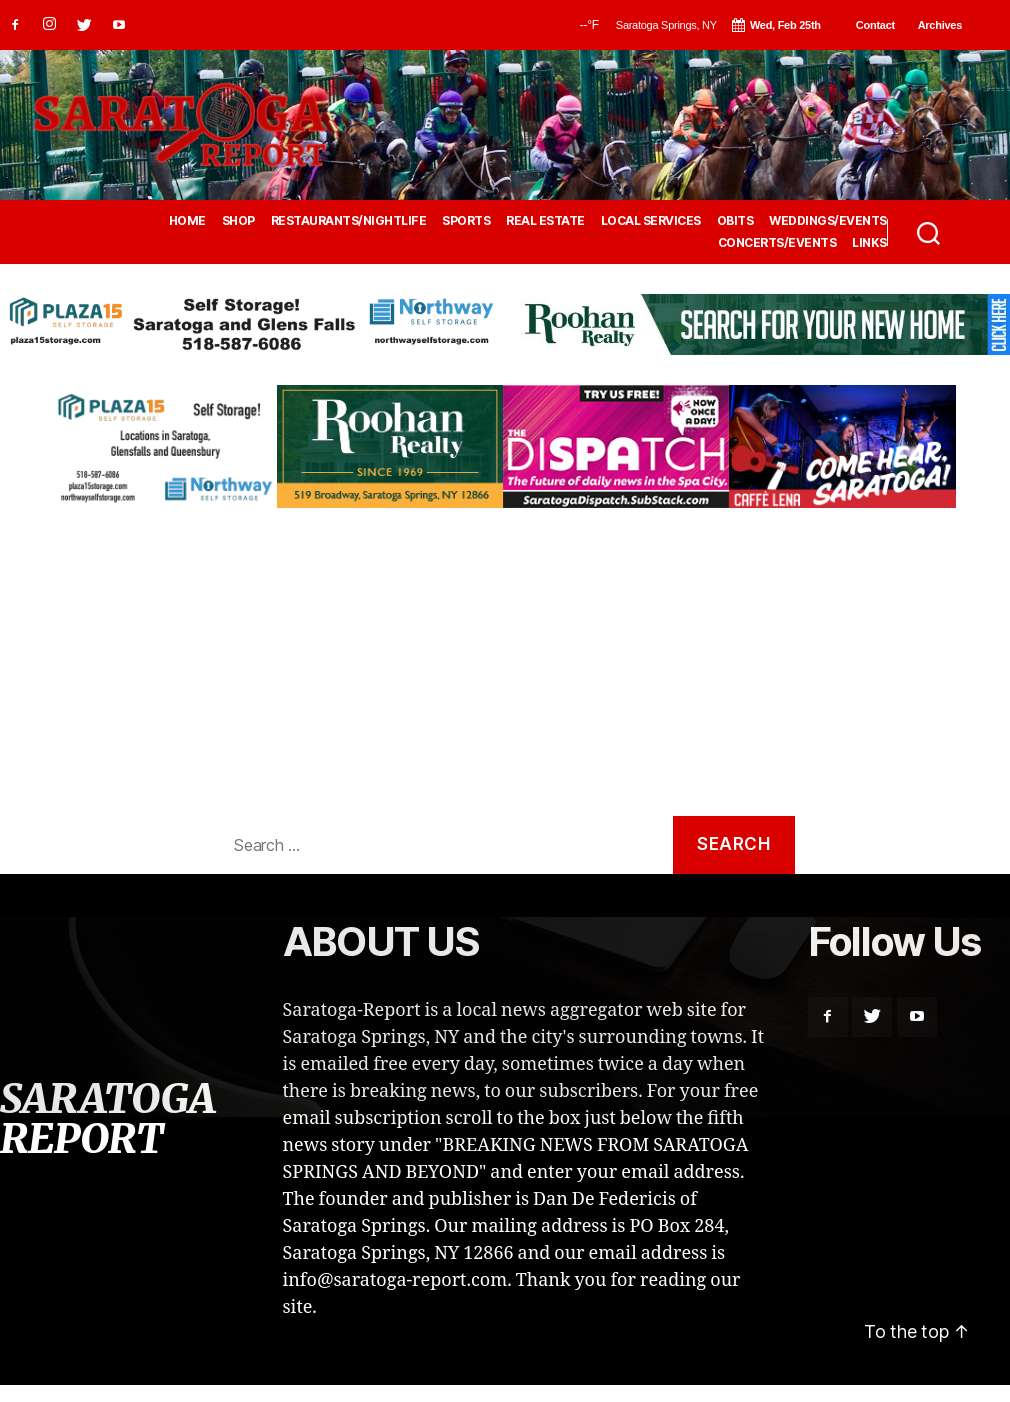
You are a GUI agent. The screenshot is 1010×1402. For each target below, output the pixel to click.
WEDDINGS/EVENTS (828, 221)
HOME (187, 221)
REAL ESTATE (545, 221)
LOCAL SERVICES (651, 221)
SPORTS (466, 221)
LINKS (869, 243)
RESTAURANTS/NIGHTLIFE (349, 221)
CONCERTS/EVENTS (777, 243)
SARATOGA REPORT (107, 1119)
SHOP (238, 221)
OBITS (735, 221)
